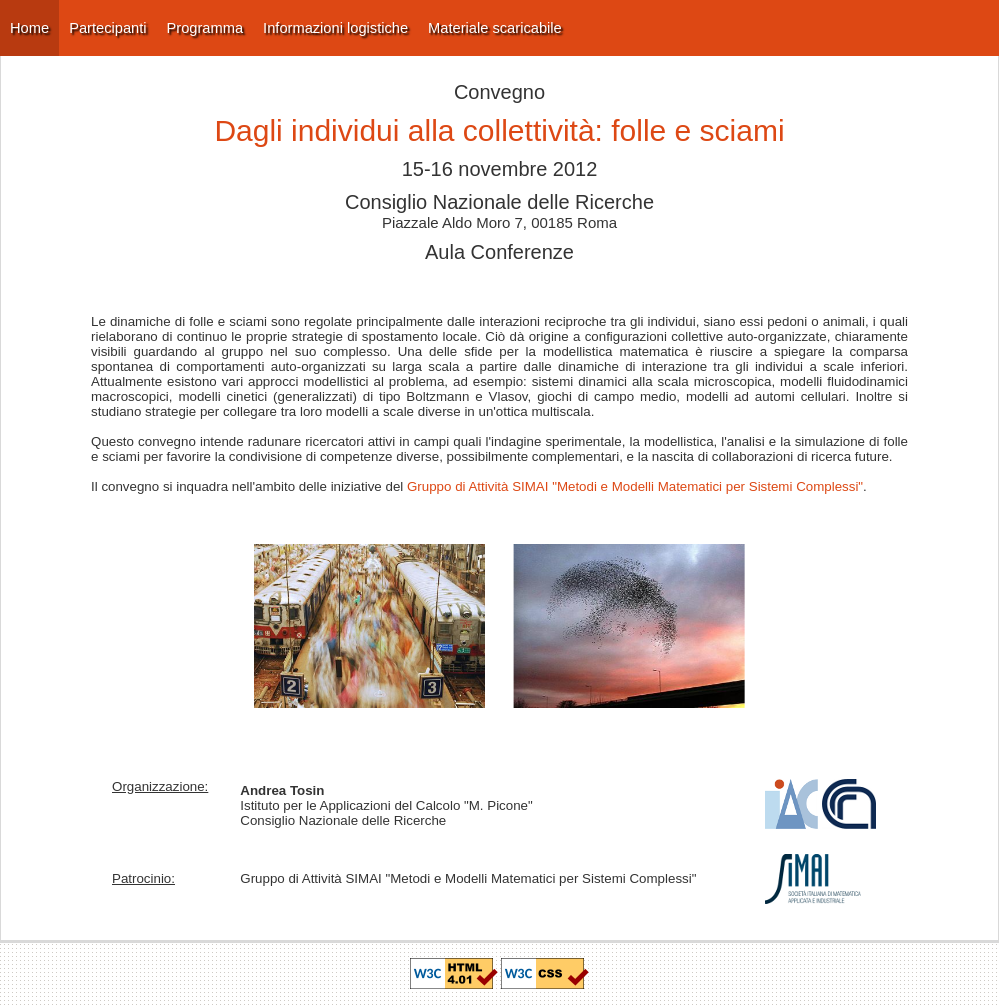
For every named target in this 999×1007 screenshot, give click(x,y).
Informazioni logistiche (335, 28)
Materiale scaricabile (495, 28)
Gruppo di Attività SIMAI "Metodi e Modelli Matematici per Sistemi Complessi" (635, 486)
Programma (205, 28)
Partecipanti (107, 28)
